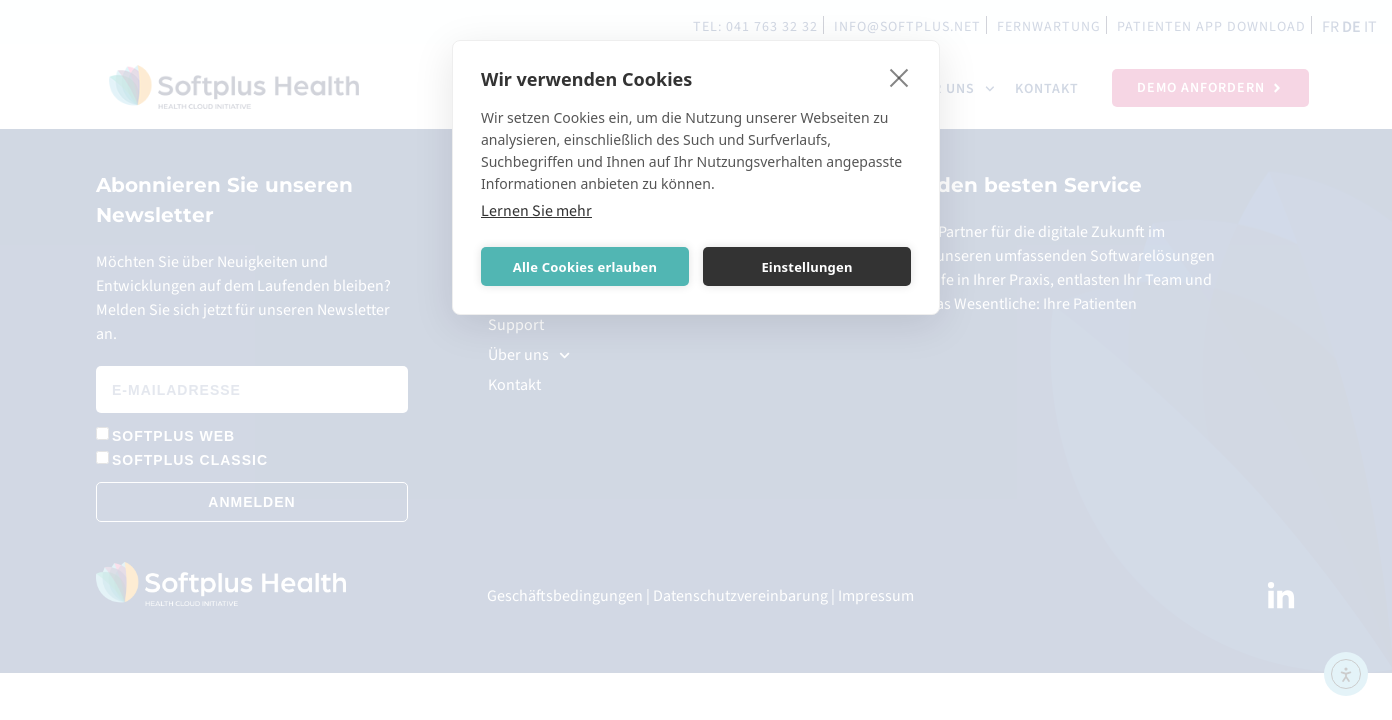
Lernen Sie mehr (536, 211)
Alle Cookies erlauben (585, 267)
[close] (899, 77)
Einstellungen (806, 267)
